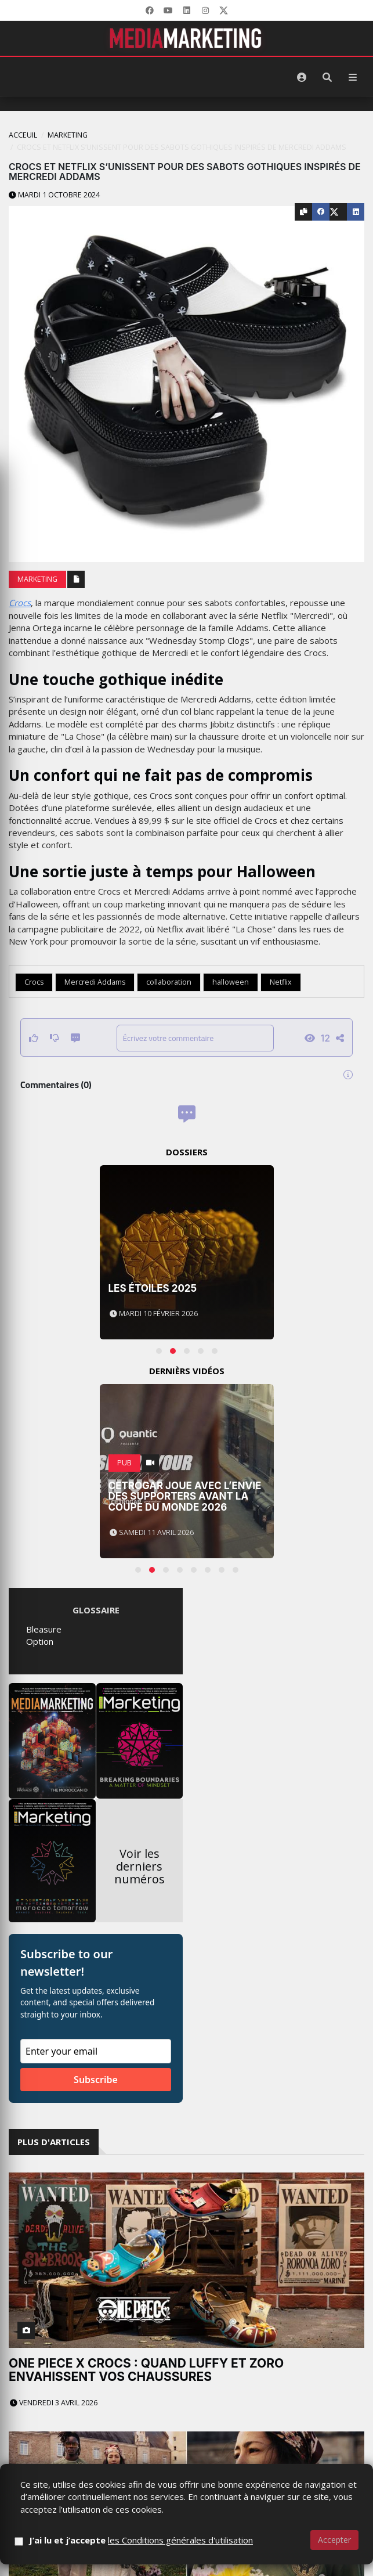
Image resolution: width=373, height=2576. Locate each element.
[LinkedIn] (186, 10)
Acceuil (23, 135)
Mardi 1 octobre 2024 (54, 195)
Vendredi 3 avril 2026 (53, 2403)
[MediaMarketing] (187, 38)
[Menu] (352, 77)
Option (39, 1641)
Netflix (281, 982)
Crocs (20, 602)
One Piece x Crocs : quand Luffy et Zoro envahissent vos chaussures (146, 2370)
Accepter (334, 2539)
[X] (224, 10)
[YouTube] (168, 10)
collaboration (168, 982)
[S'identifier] (301, 77)
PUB (124, 1463)
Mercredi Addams (94, 982)
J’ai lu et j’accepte (141, 2540)
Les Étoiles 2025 (152, 1288)
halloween (230, 982)
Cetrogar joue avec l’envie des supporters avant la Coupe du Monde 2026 (185, 1496)
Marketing (68, 135)
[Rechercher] (327, 77)
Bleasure (43, 1629)
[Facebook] (149, 10)
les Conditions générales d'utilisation (180, 2540)
